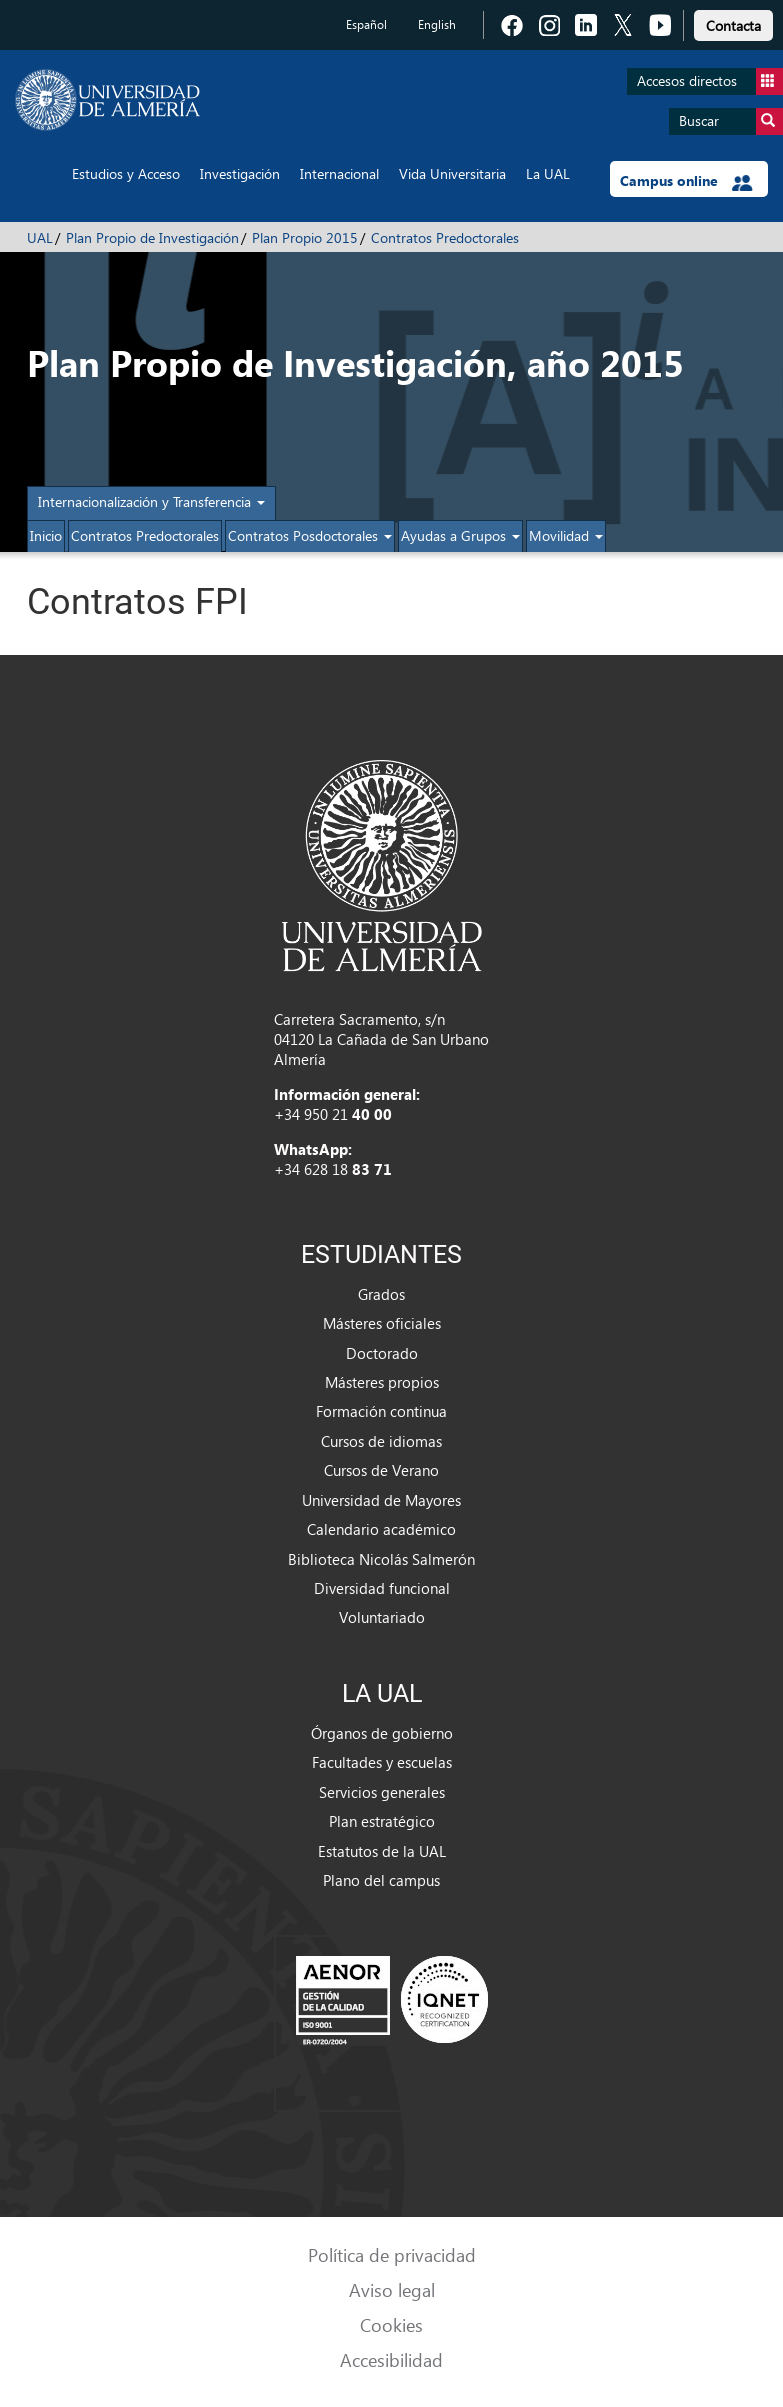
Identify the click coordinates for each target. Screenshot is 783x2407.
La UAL (548, 173)
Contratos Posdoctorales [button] (310, 535)
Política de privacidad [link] (392, 2254)
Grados (381, 1294)
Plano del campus (381, 1880)
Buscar (731, 121)
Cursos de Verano (381, 1470)
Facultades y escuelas (382, 1762)
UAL (40, 237)
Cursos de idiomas (381, 1441)
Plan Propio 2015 (305, 237)
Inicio (46, 535)
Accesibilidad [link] (391, 2359)
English (437, 24)
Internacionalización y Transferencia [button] (151, 501)
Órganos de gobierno (382, 1733)
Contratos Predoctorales (445, 237)
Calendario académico (381, 1529)
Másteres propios (382, 1382)
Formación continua (381, 1411)
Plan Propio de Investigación (152, 237)
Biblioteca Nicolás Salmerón (381, 1559)
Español (366, 24)
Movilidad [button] (566, 535)
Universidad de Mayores (381, 1500)
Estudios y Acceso (126, 173)
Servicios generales (382, 1792)
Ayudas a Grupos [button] (460, 535)
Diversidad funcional (382, 1588)
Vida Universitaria (452, 173)
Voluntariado (382, 1617)
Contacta (733, 25)
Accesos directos (710, 81)
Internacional (339, 173)
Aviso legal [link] (392, 2289)
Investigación (240, 173)
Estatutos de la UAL (382, 1851)
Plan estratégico (382, 1821)
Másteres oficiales (382, 1323)
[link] (733, 22)
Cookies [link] (391, 2324)
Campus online (686, 181)
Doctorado (382, 1353)
